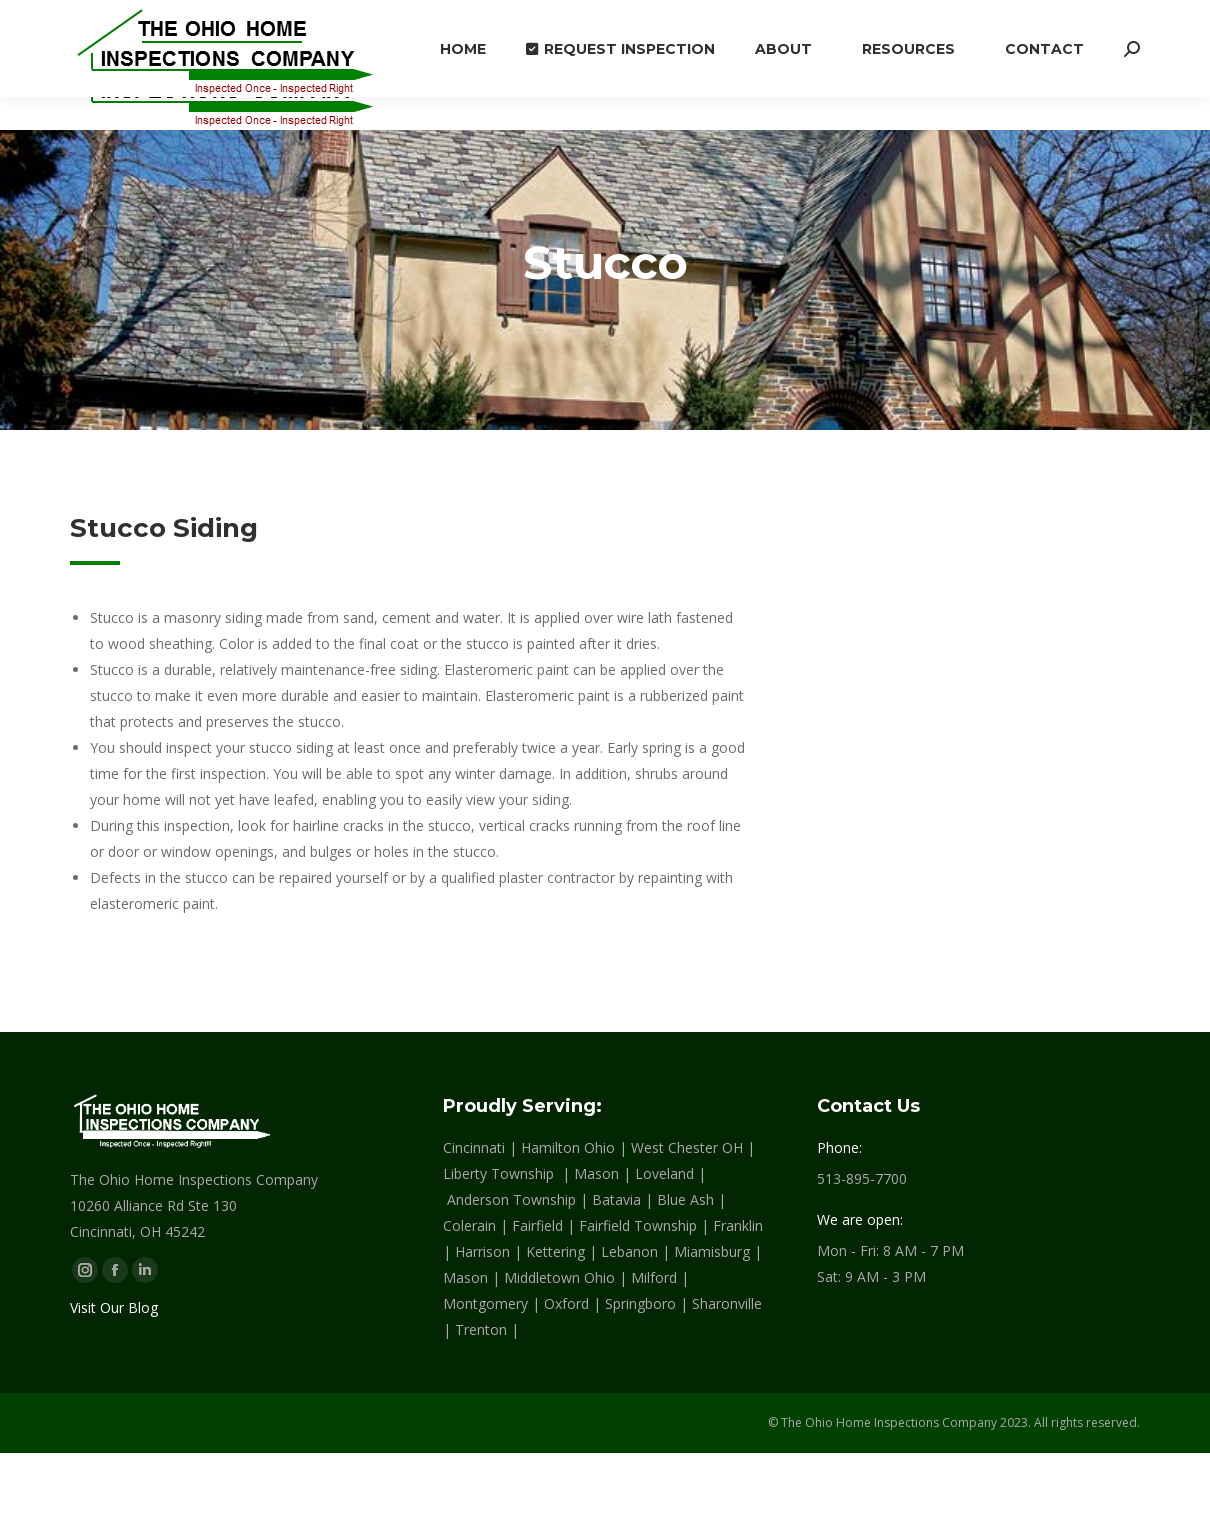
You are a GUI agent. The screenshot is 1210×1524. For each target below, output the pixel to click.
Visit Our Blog (114, 1307)
